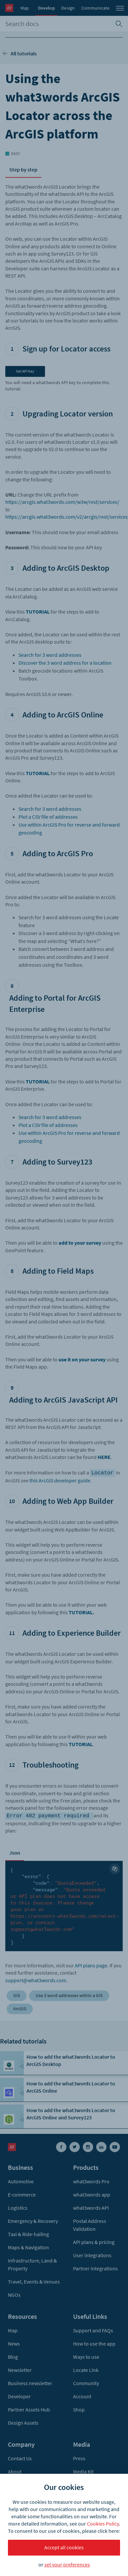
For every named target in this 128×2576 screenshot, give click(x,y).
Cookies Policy (103, 2523)
